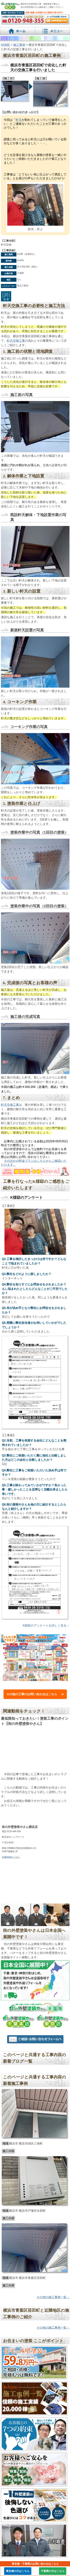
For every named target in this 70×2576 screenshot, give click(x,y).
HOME (5, 44)
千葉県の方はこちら (52, 2571)
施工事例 (19, 44)
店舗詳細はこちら (11, 1857)
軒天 (19, 119)
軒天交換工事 (16, 340)
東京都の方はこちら (17, 2571)
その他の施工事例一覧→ (53, 2297)
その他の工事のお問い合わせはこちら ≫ (35, 1694)
